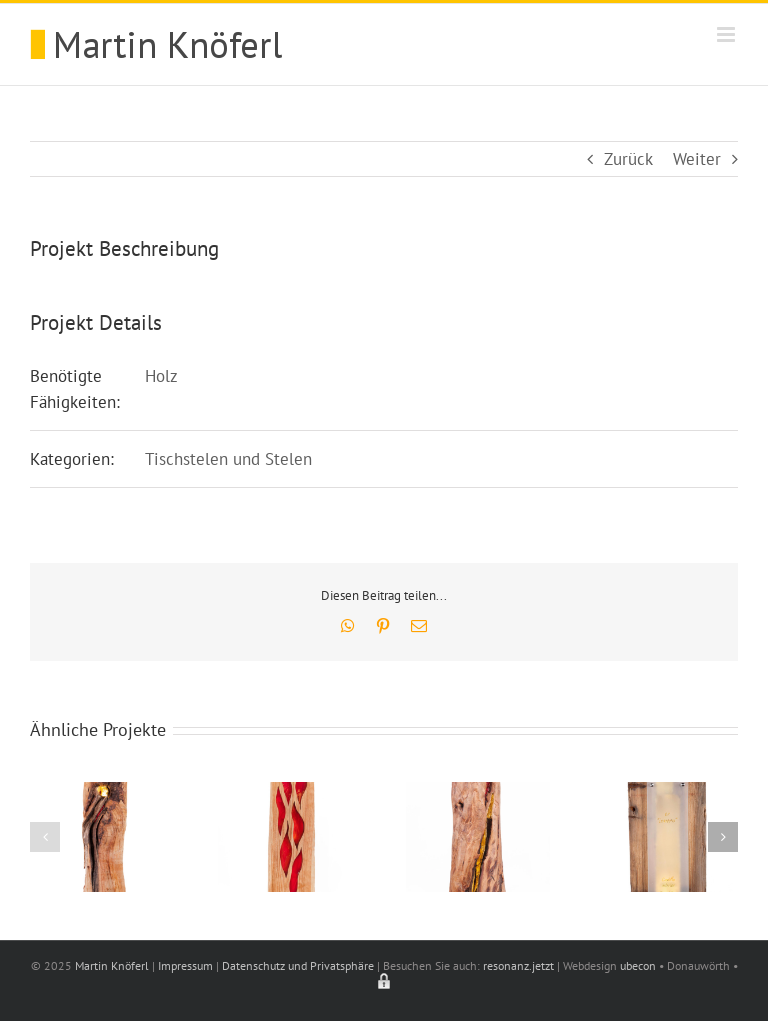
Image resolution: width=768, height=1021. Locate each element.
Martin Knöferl (112, 965)
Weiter (697, 159)
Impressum (185, 965)
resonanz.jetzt (518, 965)
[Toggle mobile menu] (727, 34)
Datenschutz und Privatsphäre (298, 965)
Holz (161, 376)
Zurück (628, 159)
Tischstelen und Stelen (228, 459)
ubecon (638, 965)
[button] (45, 837)
